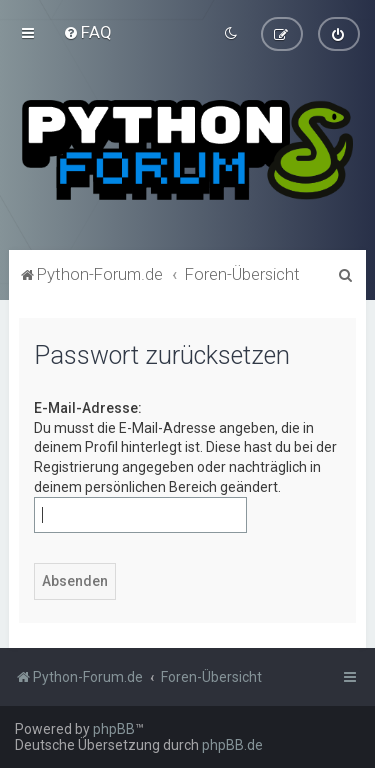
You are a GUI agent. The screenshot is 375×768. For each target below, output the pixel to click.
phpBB (114, 729)
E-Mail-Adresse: (88, 407)
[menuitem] (87, 32)
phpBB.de (232, 745)
